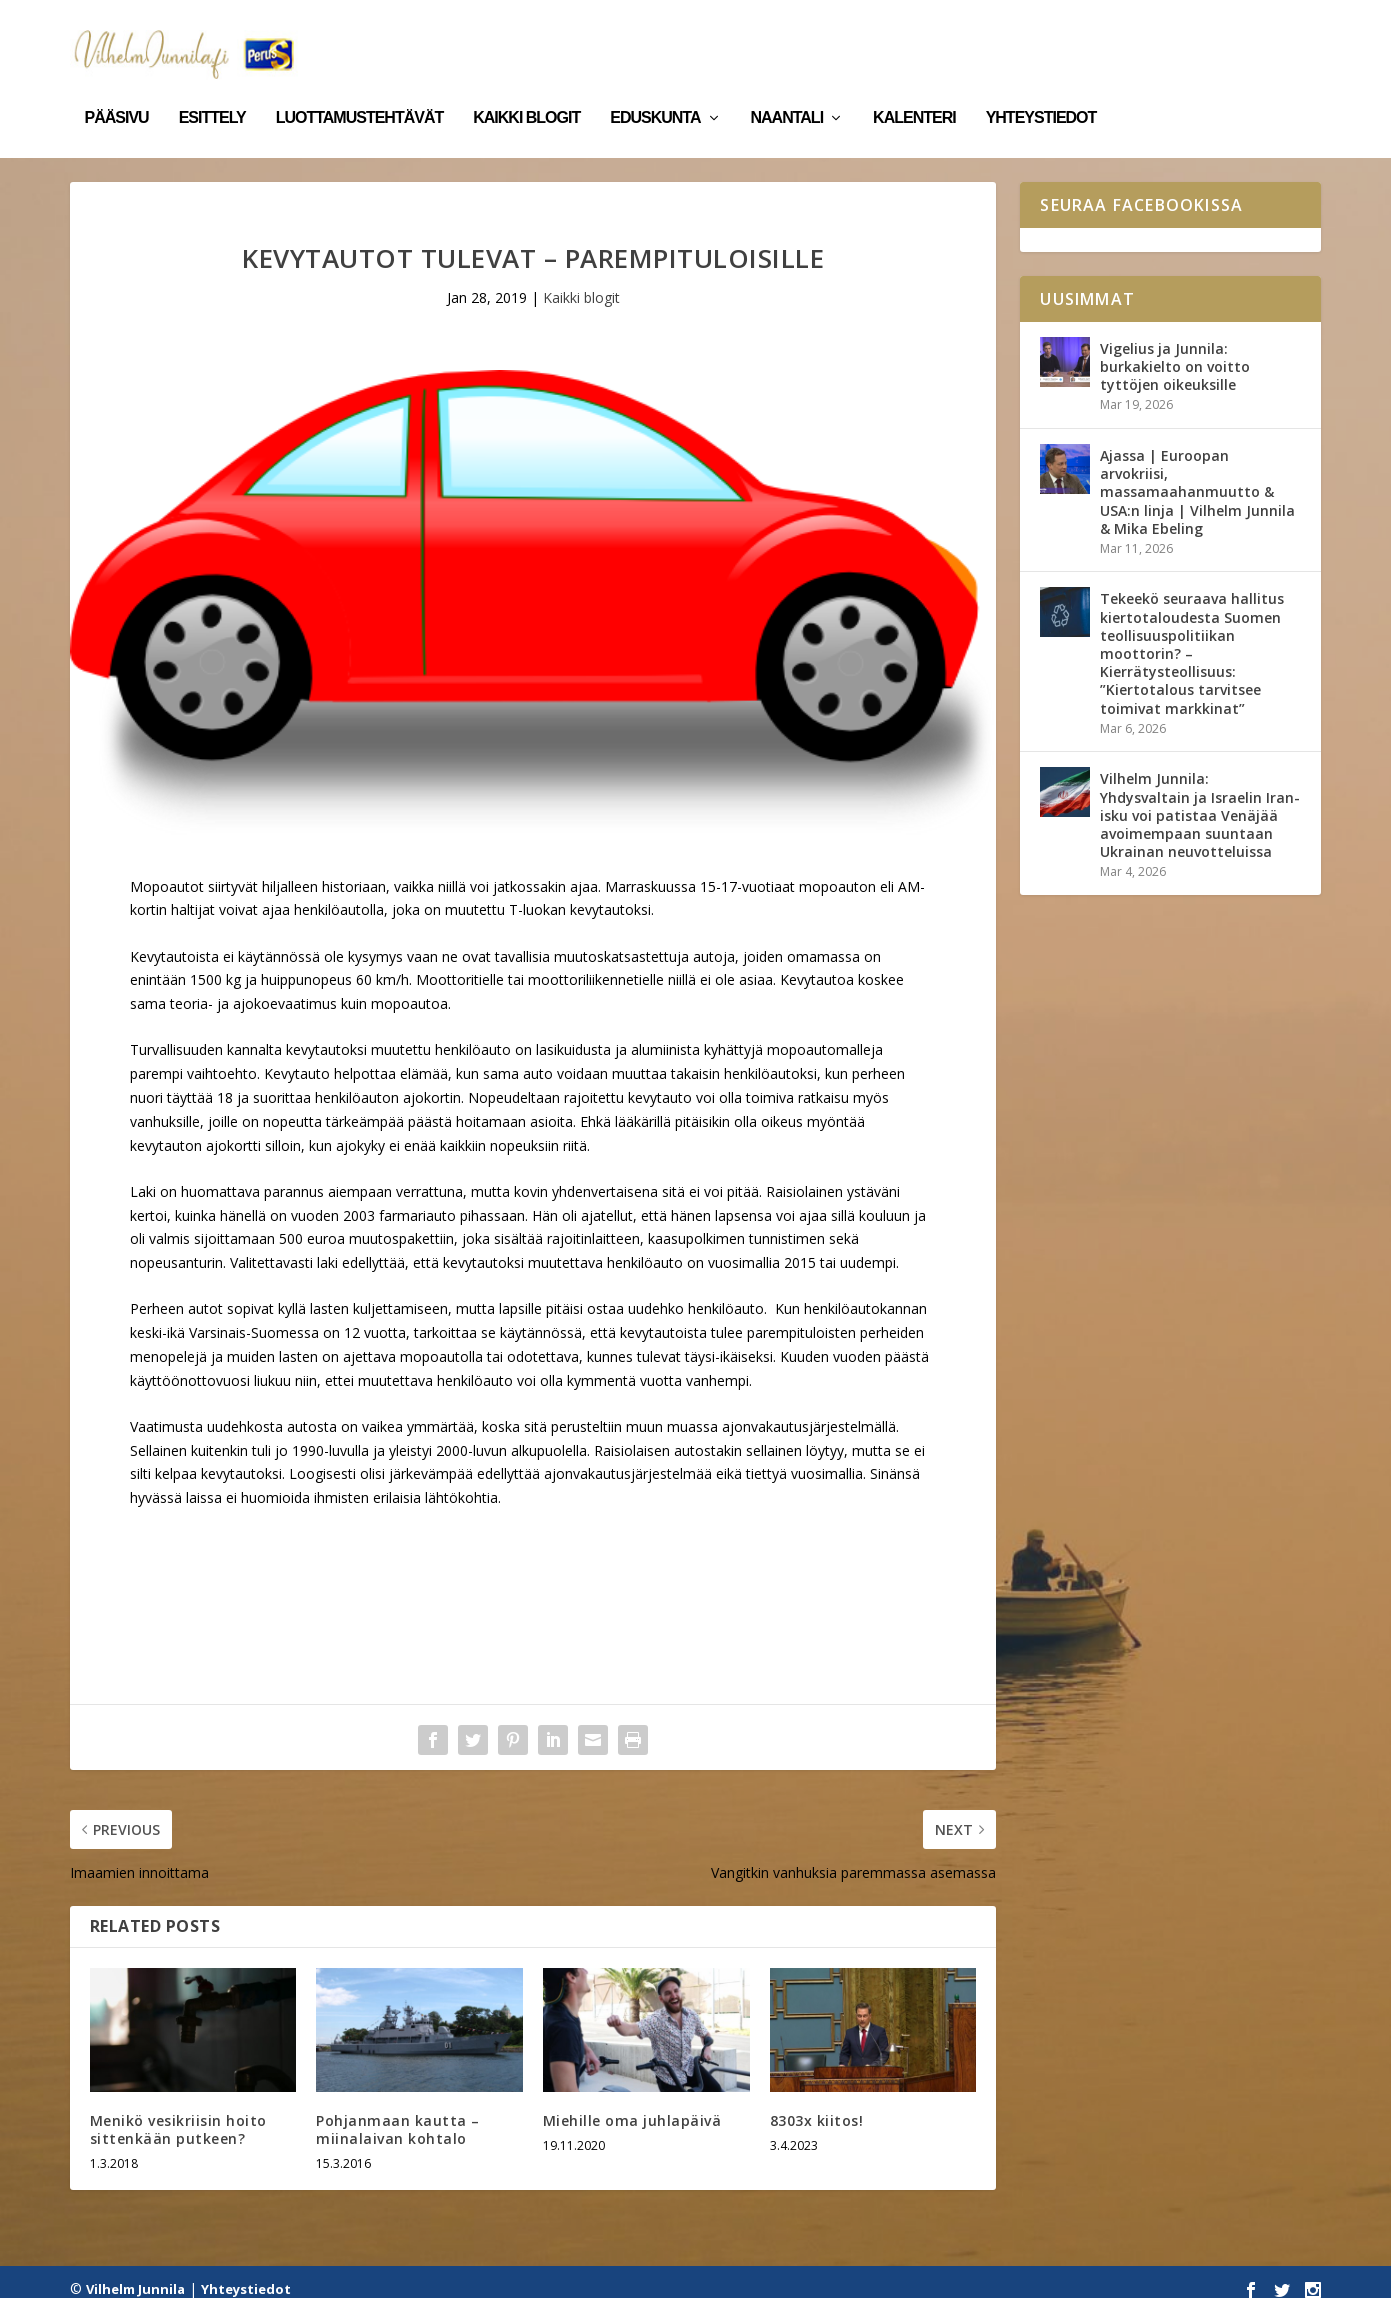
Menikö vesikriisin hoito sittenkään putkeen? (178, 2115)
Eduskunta (655, 88)
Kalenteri (914, 88)
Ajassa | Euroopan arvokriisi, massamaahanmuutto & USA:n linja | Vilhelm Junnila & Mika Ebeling (1197, 478)
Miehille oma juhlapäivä (632, 2106)
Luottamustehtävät (360, 88)
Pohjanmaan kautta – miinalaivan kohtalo (398, 2115)
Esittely (212, 88)
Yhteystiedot (1041, 88)
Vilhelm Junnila (135, 2275)
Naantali (787, 88)
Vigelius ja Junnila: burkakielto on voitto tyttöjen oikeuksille (1175, 352)
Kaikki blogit (526, 88)
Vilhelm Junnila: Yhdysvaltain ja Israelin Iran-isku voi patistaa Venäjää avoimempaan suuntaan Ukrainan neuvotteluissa (1200, 801)
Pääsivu (117, 88)
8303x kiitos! (817, 2106)
